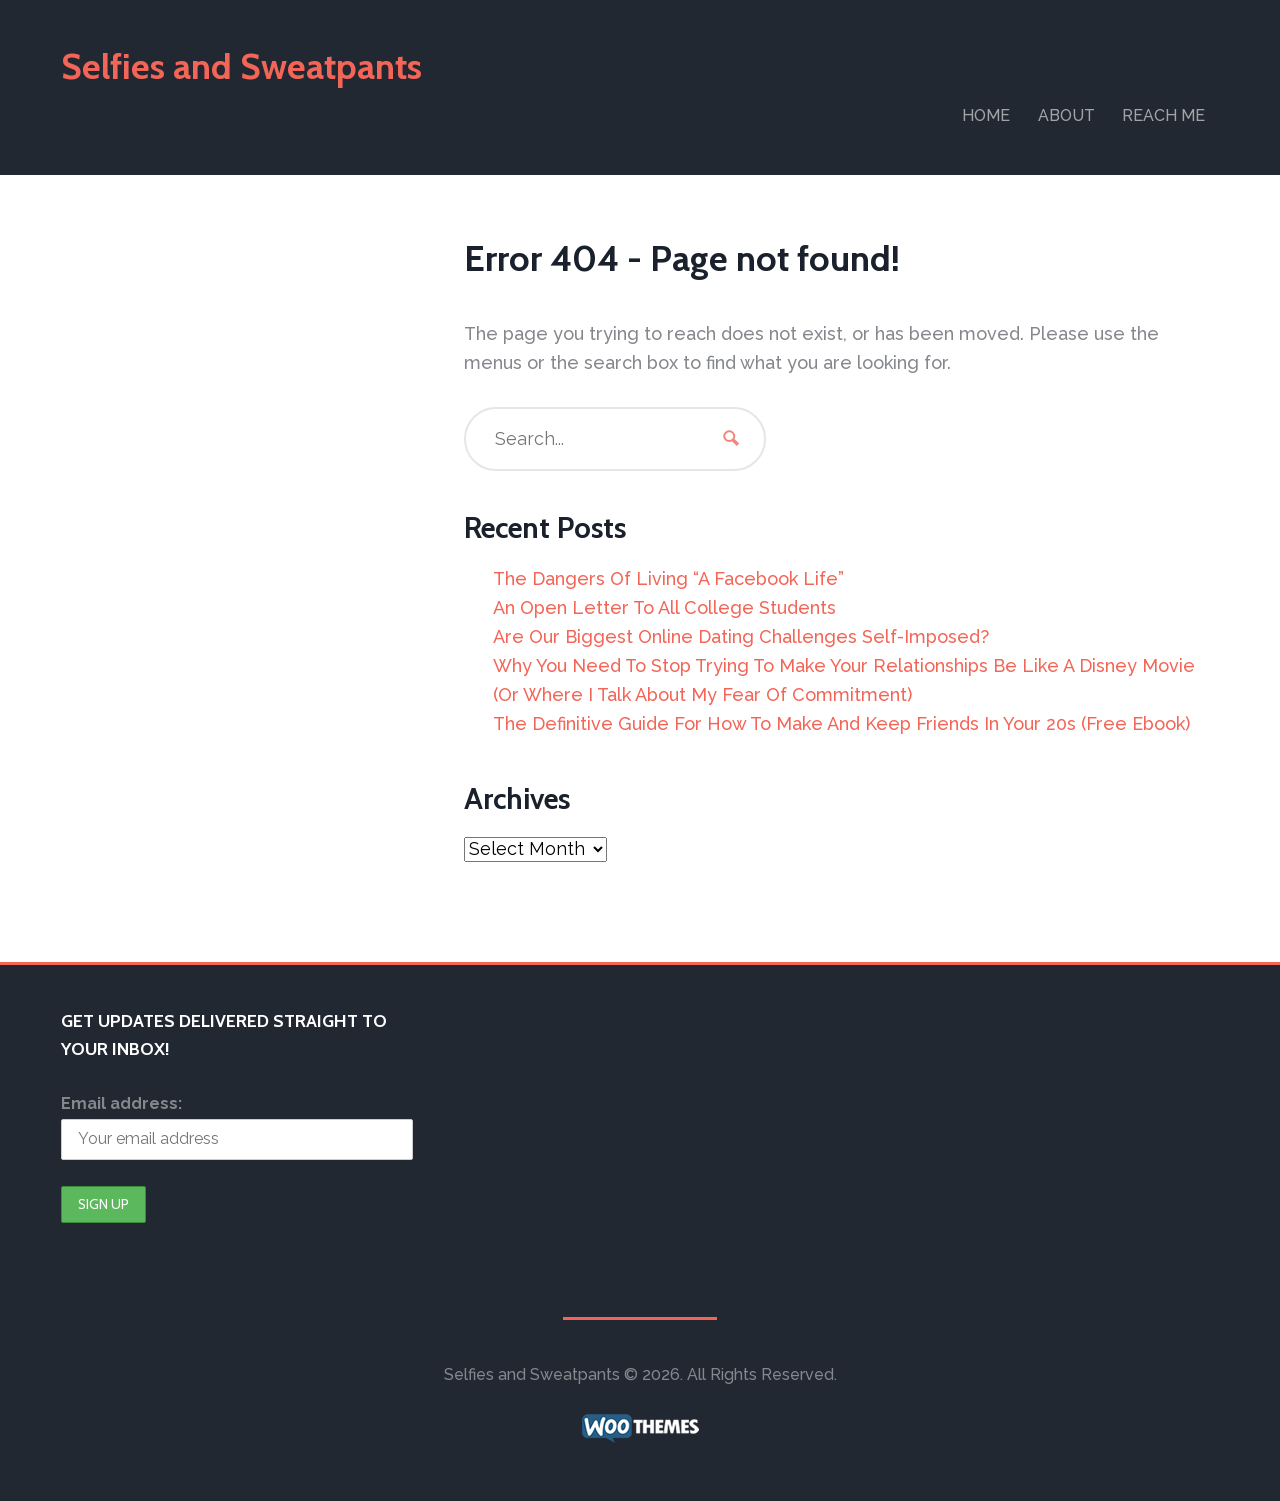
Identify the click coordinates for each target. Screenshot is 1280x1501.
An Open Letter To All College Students (664, 607)
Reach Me (1163, 115)
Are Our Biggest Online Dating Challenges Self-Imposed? (741, 636)
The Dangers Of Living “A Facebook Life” (668, 578)
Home (986, 115)
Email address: (121, 1103)
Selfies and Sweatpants (241, 66)
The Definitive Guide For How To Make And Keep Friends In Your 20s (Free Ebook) (841, 723)
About (1066, 115)
